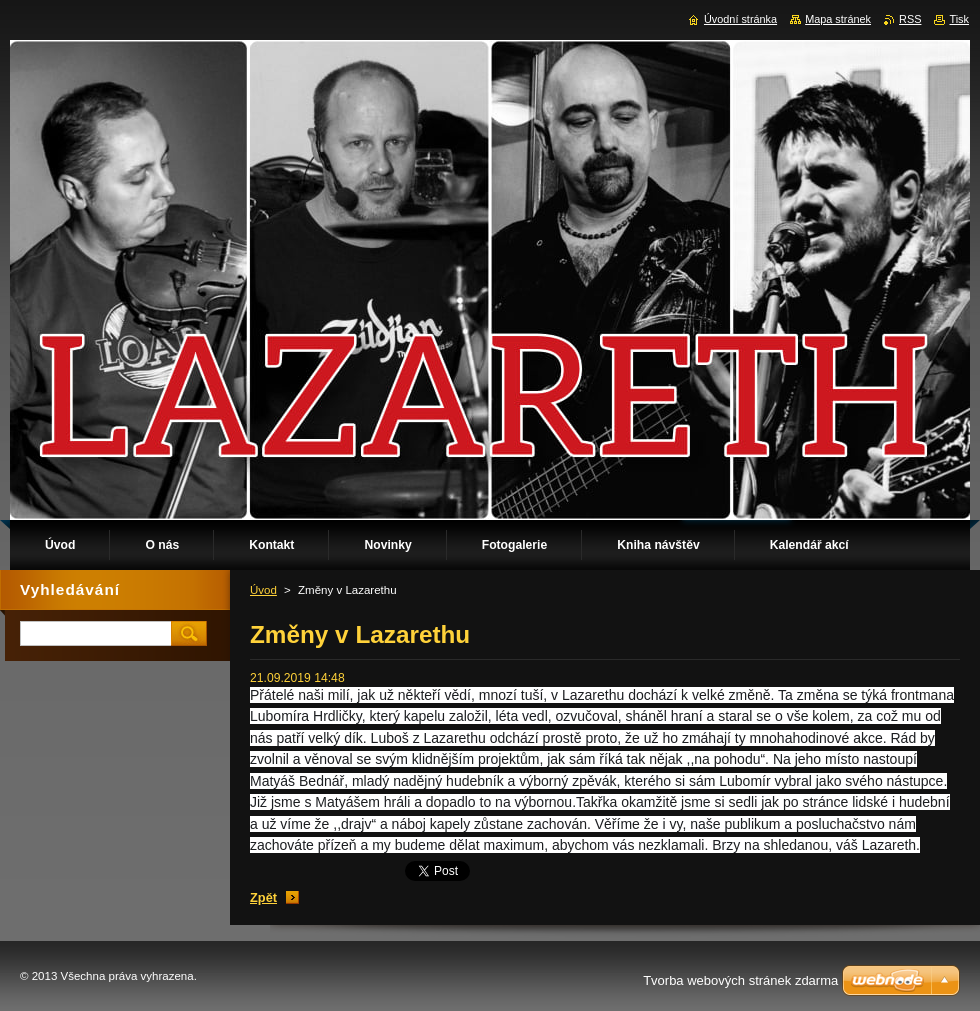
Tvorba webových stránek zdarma (740, 980)
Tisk (959, 19)
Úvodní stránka (740, 19)
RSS (910, 19)
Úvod (263, 590)
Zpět (263, 897)
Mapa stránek (838, 19)
